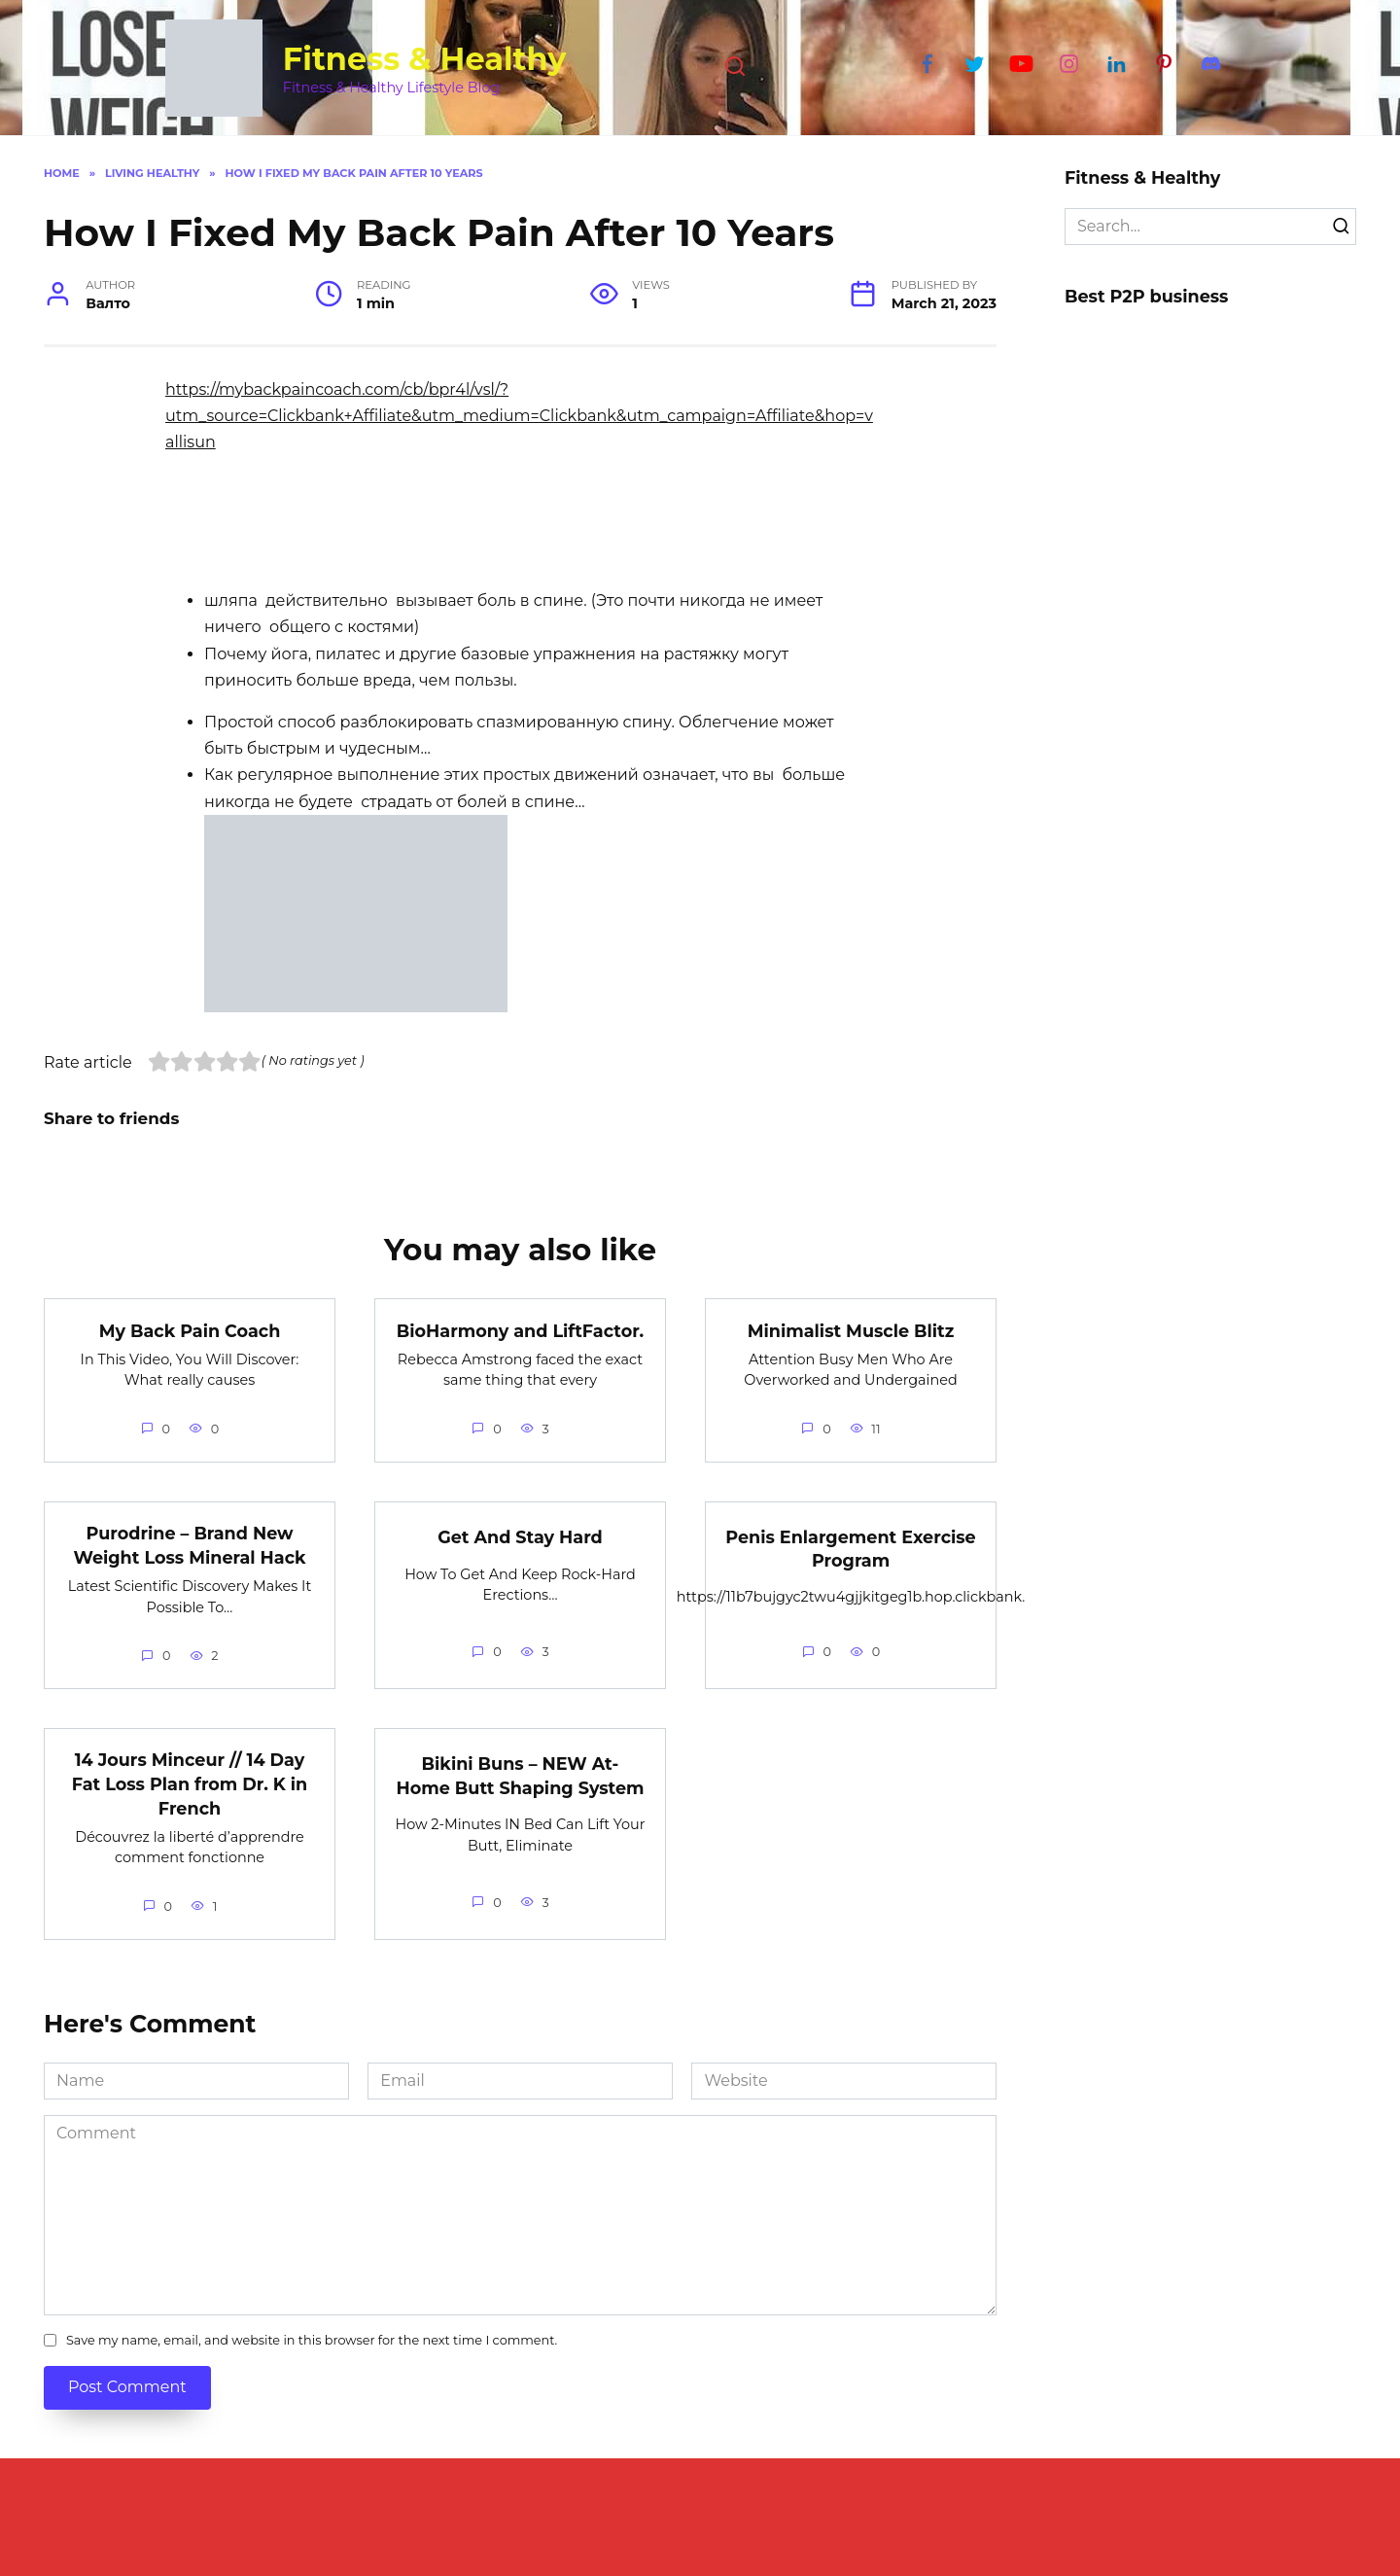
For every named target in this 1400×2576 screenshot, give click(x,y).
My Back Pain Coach (190, 1330)
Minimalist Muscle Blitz (851, 1330)
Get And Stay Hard (520, 1537)
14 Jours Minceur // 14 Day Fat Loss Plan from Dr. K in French (190, 1783)
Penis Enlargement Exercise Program (850, 1549)
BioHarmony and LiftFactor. (520, 1330)
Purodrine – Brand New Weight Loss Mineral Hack (189, 1545)
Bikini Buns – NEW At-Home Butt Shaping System (520, 1775)
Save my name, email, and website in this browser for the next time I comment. (311, 2341)
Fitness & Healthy (425, 59)
